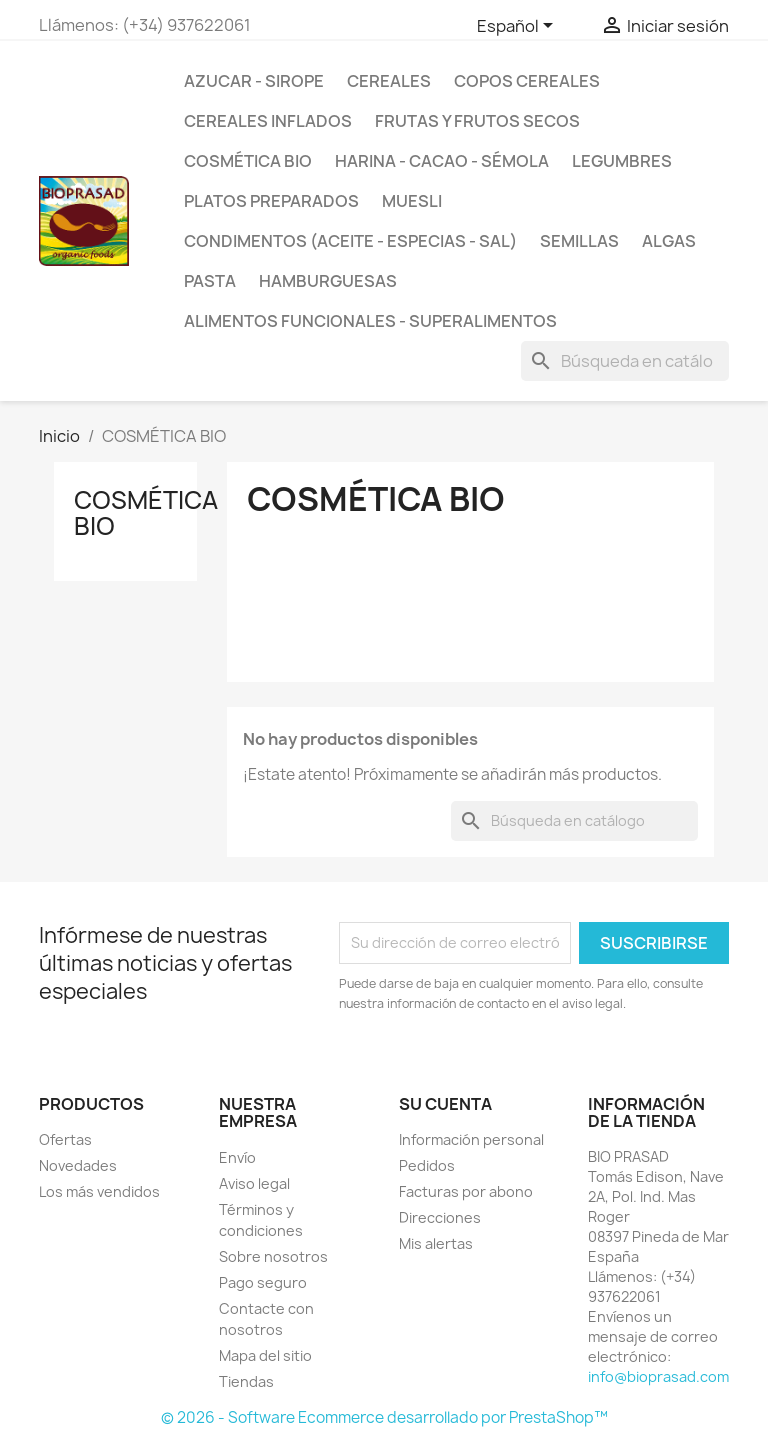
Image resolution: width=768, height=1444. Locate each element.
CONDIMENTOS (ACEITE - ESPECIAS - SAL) (350, 241)
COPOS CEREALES (527, 81)
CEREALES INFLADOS (268, 121)
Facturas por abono (466, 1191)
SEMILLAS (579, 241)
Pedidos (427, 1165)
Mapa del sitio (265, 1355)
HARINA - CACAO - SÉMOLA (442, 161)
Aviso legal (254, 1183)
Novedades (78, 1165)
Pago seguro (263, 1282)
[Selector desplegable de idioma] (518, 27)
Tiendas (246, 1381)
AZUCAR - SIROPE (254, 81)
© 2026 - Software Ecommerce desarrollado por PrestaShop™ (384, 1417)
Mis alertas (436, 1243)
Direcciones (440, 1217)
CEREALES (389, 81)
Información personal (471, 1139)
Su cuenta (445, 1104)
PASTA (210, 281)
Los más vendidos (99, 1191)
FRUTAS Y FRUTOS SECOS (477, 121)
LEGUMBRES (622, 161)
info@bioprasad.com (658, 1376)
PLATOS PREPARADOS (271, 201)
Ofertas (65, 1139)
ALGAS (669, 241)
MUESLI (412, 201)
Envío (237, 1157)
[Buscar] (625, 361)
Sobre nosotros (273, 1256)
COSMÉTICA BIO (248, 161)
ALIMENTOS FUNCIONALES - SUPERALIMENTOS (370, 321)
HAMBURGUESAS (328, 281)
